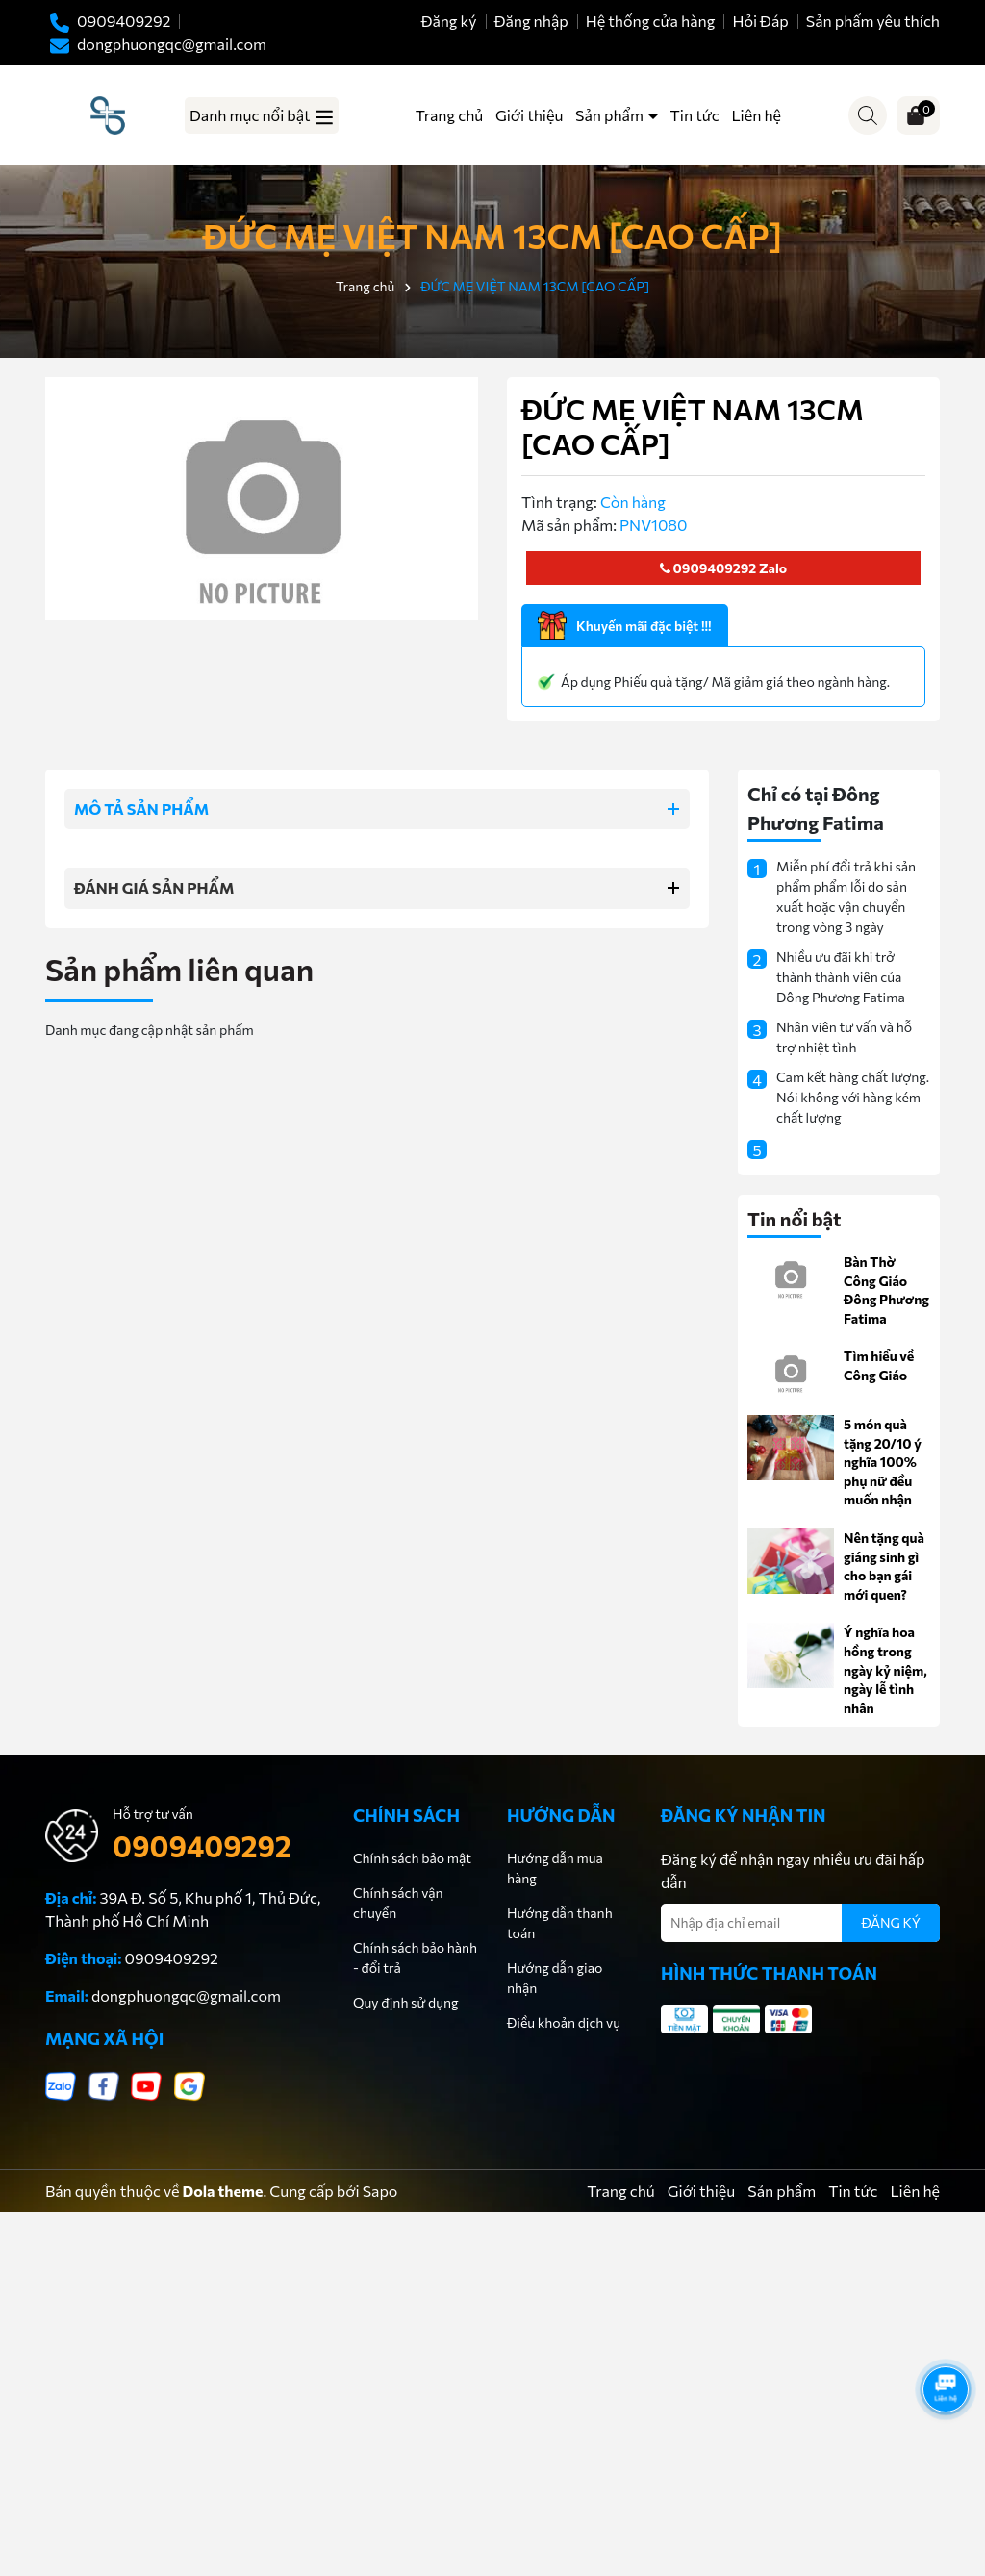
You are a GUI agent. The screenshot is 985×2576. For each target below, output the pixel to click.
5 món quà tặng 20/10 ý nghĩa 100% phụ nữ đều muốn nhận (883, 1461)
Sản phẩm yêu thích (873, 21)
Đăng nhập (531, 21)
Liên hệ (756, 115)
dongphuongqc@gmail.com (186, 1995)
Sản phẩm (610, 115)
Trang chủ (449, 115)
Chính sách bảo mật (412, 1858)
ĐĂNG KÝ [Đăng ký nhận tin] (891, 1922)
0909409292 (708, 568)
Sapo (380, 2191)
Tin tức (695, 115)
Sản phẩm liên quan (179, 968)
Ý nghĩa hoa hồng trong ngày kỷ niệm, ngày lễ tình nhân (885, 1669)
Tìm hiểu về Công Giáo (879, 1365)
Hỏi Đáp (760, 21)
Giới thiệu (529, 115)
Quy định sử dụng (406, 2002)
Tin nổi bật (794, 1218)
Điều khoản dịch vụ (563, 2022)
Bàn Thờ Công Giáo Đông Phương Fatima (886, 1289)
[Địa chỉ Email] (800, 1923)
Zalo (771, 568)
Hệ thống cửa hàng (651, 21)
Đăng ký (449, 21)
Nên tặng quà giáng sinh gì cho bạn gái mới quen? (884, 1566)
